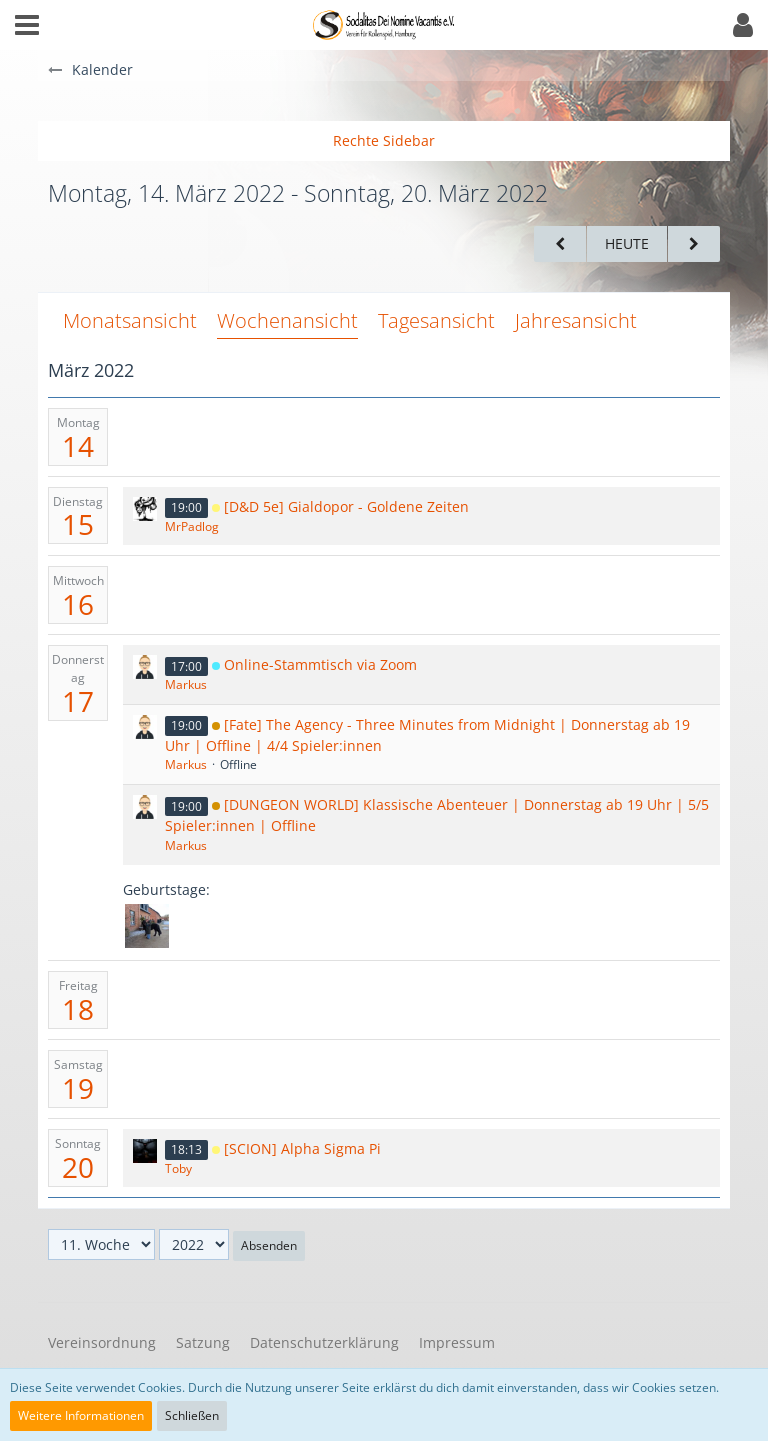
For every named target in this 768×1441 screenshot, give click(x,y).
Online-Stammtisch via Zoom (320, 664)
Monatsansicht (130, 320)
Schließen (192, 1415)
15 (78, 524)
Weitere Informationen (81, 1415)
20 (78, 1167)
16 (78, 604)
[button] (27, 25)
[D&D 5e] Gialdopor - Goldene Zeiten (346, 506)
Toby (178, 1168)
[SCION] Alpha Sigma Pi (302, 1148)
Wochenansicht (287, 320)
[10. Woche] (560, 244)
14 (78, 446)
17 (78, 701)
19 (78, 1088)
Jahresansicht (576, 320)
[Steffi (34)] (147, 926)
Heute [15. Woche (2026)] (627, 243)
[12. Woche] (694, 244)
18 (78, 1009)
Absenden (269, 1245)
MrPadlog (192, 526)
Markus (186, 684)
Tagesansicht (436, 320)
